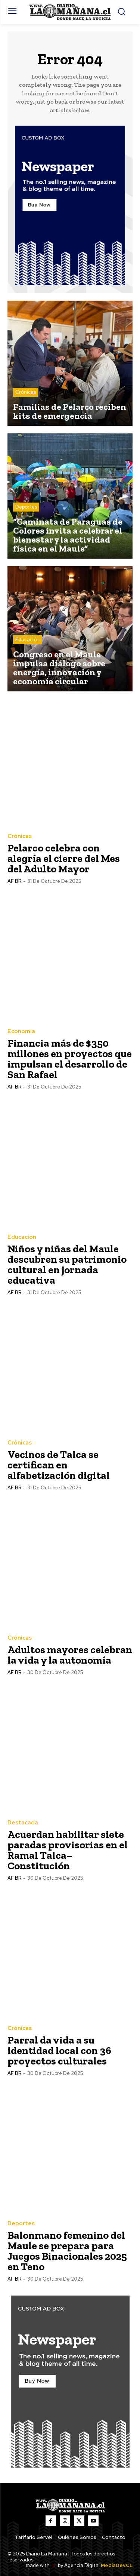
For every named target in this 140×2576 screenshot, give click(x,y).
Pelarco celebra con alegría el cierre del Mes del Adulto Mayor (63, 858)
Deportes (26, 507)
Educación (27, 639)
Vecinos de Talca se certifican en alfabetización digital (58, 1465)
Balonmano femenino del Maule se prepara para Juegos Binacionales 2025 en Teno (67, 2251)
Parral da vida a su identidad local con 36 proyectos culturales (59, 2050)
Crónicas (25, 392)
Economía (21, 1031)
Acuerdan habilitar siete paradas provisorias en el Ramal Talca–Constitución (67, 1850)
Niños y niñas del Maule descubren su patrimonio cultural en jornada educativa (67, 1264)
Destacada (22, 1823)
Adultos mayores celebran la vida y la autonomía (69, 1654)
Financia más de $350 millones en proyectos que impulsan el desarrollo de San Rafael (69, 1059)
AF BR (14, 881)
